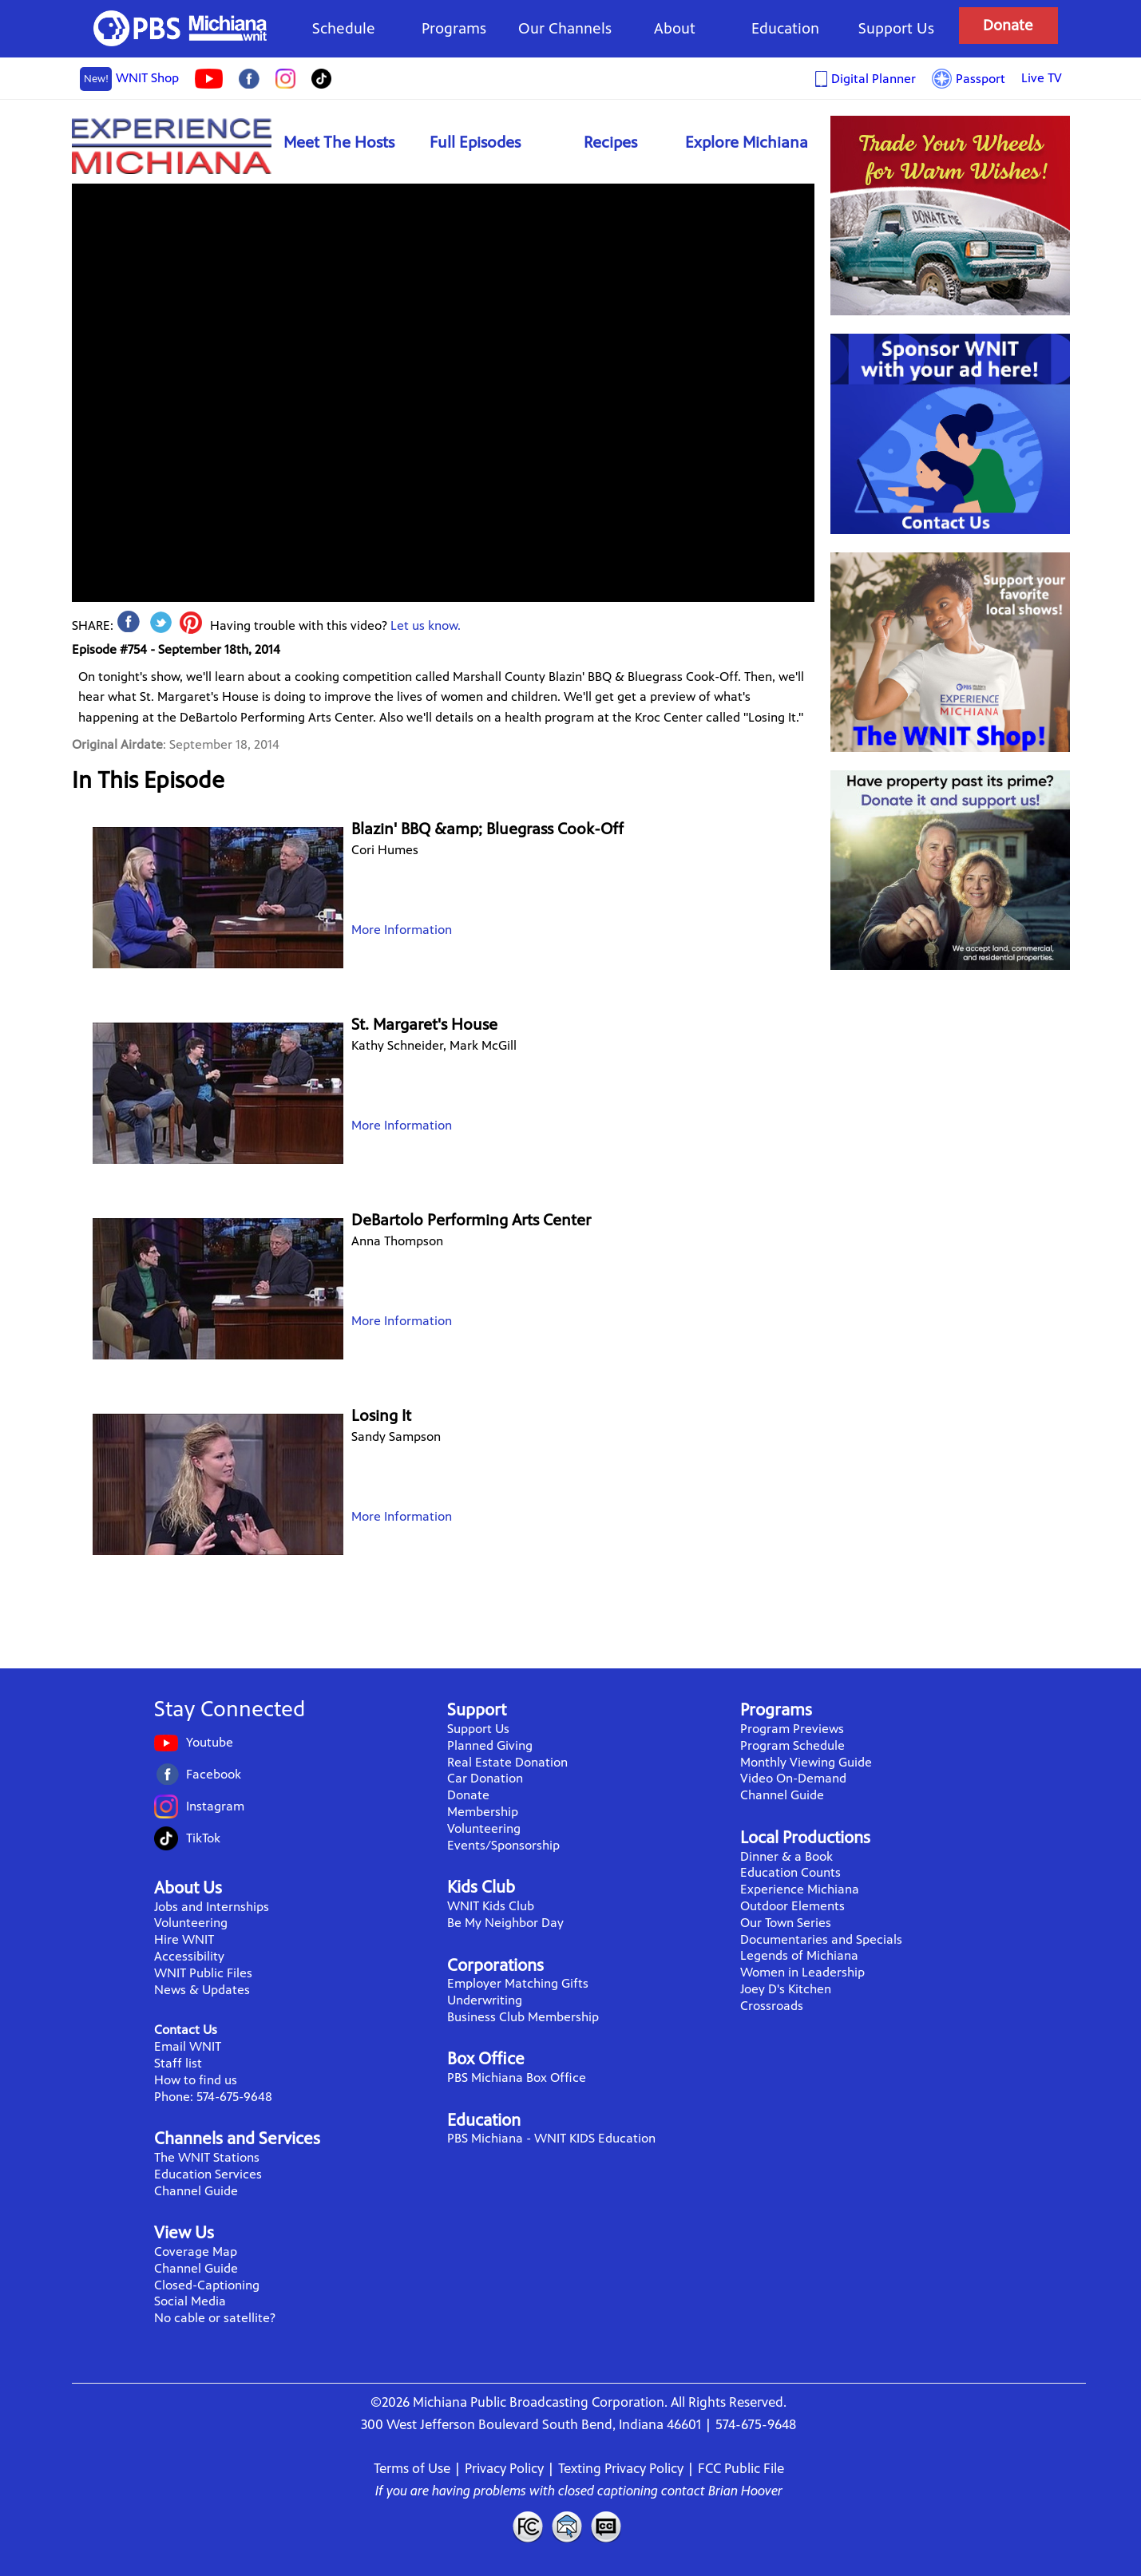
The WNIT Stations (206, 2157)
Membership (482, 1811)
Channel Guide (196, 2190)
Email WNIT (187, 2046)
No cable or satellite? (214, 2317)
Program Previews (792, 1728)
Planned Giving (490, 1745)
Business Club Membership (523, 2016)
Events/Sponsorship (503, 1845)
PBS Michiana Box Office (516, 2077)
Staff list (178, 2063)
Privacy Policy (504, 2468)
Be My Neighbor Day (505, 1922)
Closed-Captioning (206, 2285)
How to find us (195, 2079)
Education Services (208, 2174)
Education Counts (790, 1872)
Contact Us (185, 2029)
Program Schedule (792, 1745)
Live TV (1041, 77)
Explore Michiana (746, 142)
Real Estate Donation (507, 1762)
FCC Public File (741, 2468)
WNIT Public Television (180, 28)
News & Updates (202, 1989)
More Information (401, 929)
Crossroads (771, 2005)
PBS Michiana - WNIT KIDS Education (551, 2138)
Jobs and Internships (211, 1906)
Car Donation (485, 1778)
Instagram (215, 1806)
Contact (567, 2526)
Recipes (610, 142)
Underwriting (484, 2000)
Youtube (209, 1742)
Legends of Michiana (799, 1955)
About (674, 28)
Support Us (896, 28)
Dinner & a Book (786, 1856)
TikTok (203, 1838)
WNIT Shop (129, 79)
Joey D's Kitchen (785, 1988)
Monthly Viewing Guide (806, 1762)
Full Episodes (475, 142)
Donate (1008, 25)
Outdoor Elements (792, 1905)
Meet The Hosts (338, 142)
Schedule (343, 28)
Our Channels (565, 28)
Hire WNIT (184, 1939)
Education (785, 28)
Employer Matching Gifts (517, 1983)
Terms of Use (412, 2468)
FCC (527, 2526)
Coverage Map (195, 2251)
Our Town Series (785, 1922)
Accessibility (189, 1956)
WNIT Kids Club (490, 1905)
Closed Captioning (607, 2526)
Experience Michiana (171, 146)
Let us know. (425, 625)
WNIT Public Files (203, 1972)
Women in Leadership (802, 1972)
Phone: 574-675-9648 (213, 2096)
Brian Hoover (745, 2491)
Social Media (190, 2301)
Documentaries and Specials (821, 1939)
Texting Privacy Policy (620, 2468)
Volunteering (191, 1922)
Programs (454, 28)
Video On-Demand (793, 1778)
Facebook (213, 1774)
